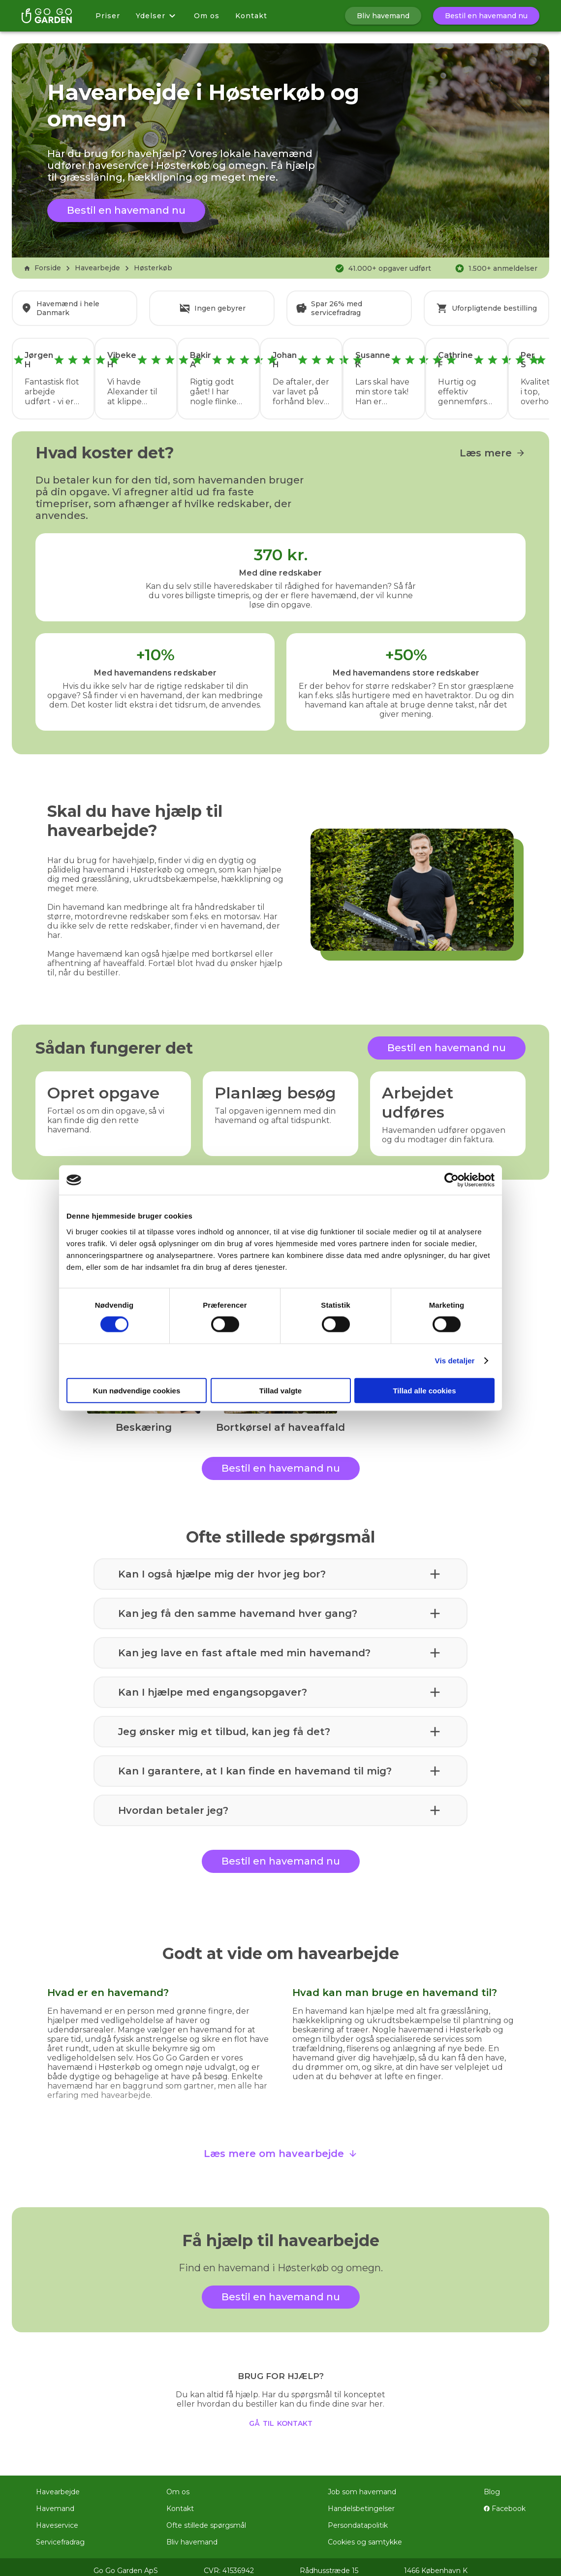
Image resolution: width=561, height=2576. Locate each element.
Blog (492, 2484)
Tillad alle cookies (424, 1390)
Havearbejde (97, 267)
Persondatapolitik (358, 2518)
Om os (206, 15)
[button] (281, 1567)
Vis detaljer (455, 1360)
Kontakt (251, 15)
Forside (42, 267)
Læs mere (493, 446)
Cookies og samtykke (365, 2535)
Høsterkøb (153, 267)
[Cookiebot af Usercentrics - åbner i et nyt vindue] (451, 1180)
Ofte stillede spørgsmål (206, 2518)
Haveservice (57, 2518)
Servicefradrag (60, 2535)
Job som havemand (362, 2484)
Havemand (55, 2501)
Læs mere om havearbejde (281, 2147)
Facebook (505, 2501)
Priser (107, 15)
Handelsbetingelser (361, 2501)
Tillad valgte (280, 1390)
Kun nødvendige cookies (137, 1390)
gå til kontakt (280, 2415)
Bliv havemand (192, 2535)
